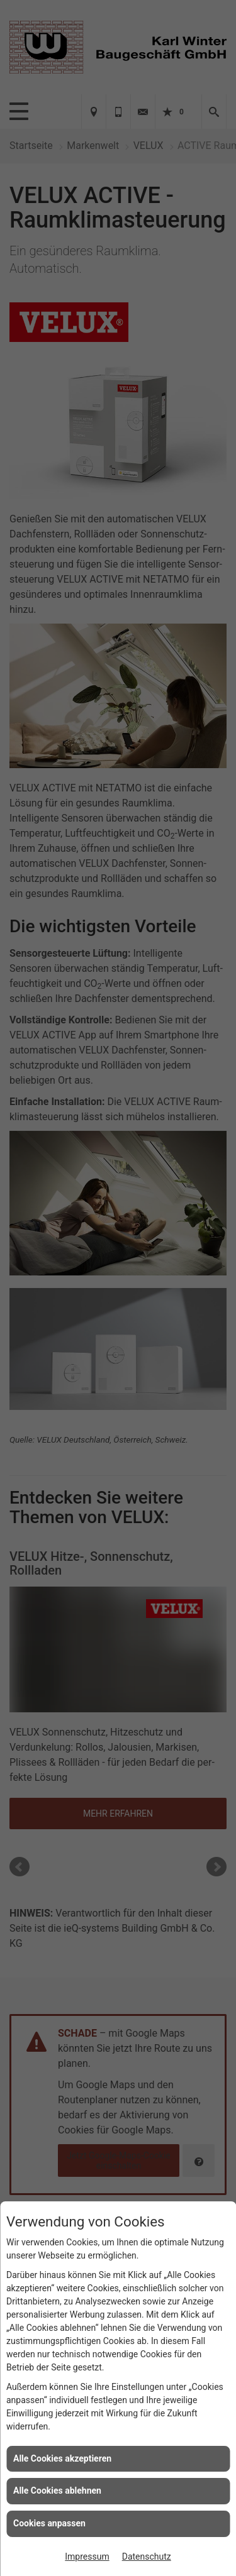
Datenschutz (146, 2556)
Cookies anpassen (49, 2523)
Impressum (87, 2556)
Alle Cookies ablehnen (57, 2490)
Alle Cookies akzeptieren (62, 2458)
